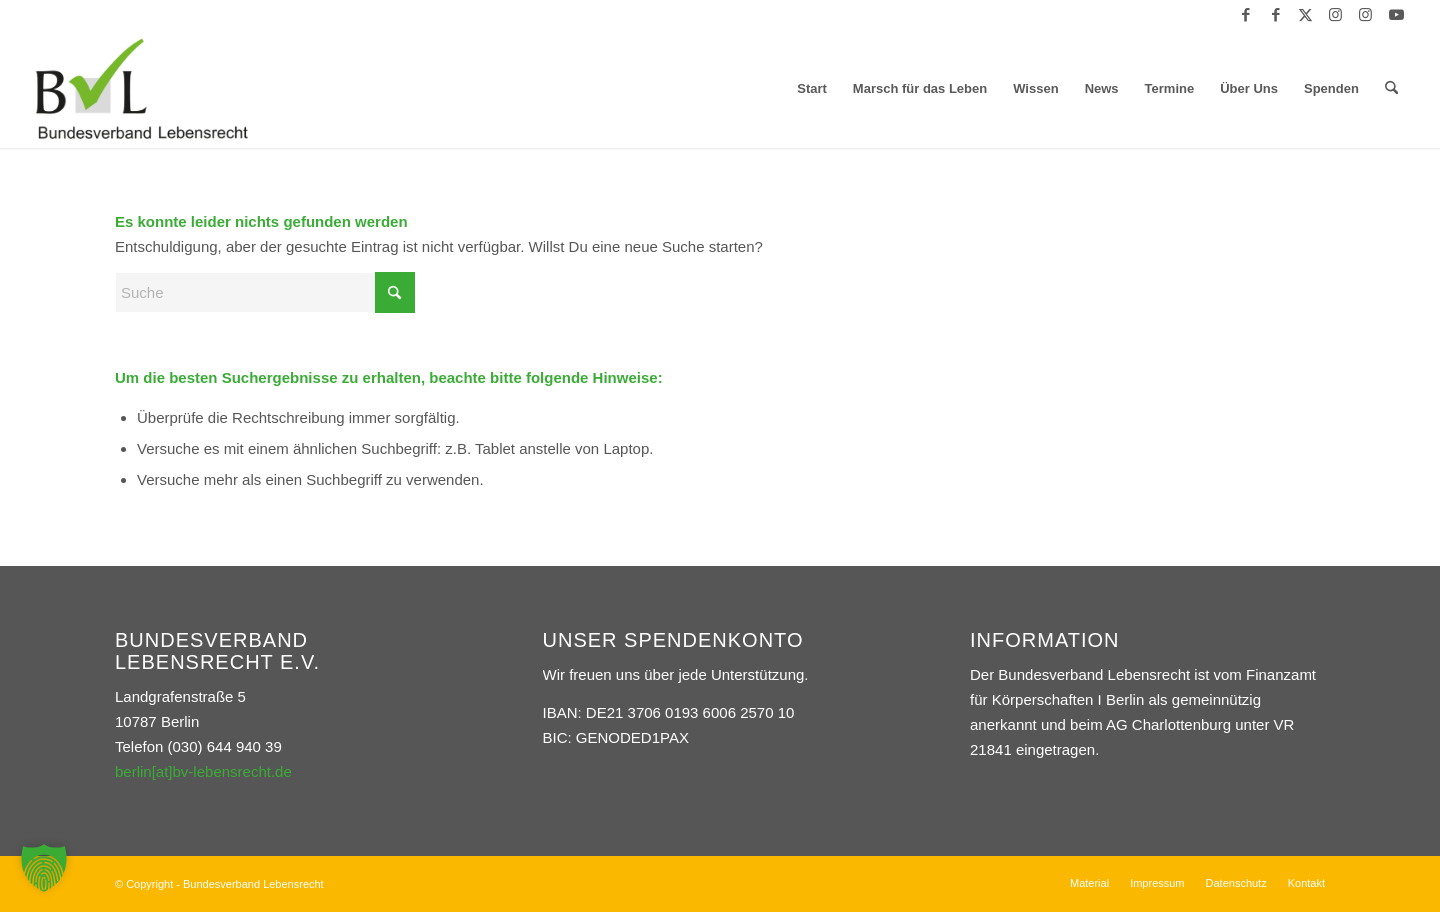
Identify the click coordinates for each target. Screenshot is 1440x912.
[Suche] (1391, 89)
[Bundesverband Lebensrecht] (142, 89)
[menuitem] (812, 89)
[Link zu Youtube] (1396, 15)
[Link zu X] (1305, 15)
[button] (44, 868)
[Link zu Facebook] (1245, 15)
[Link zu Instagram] (1335, 15)
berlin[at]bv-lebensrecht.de (203, 771)
